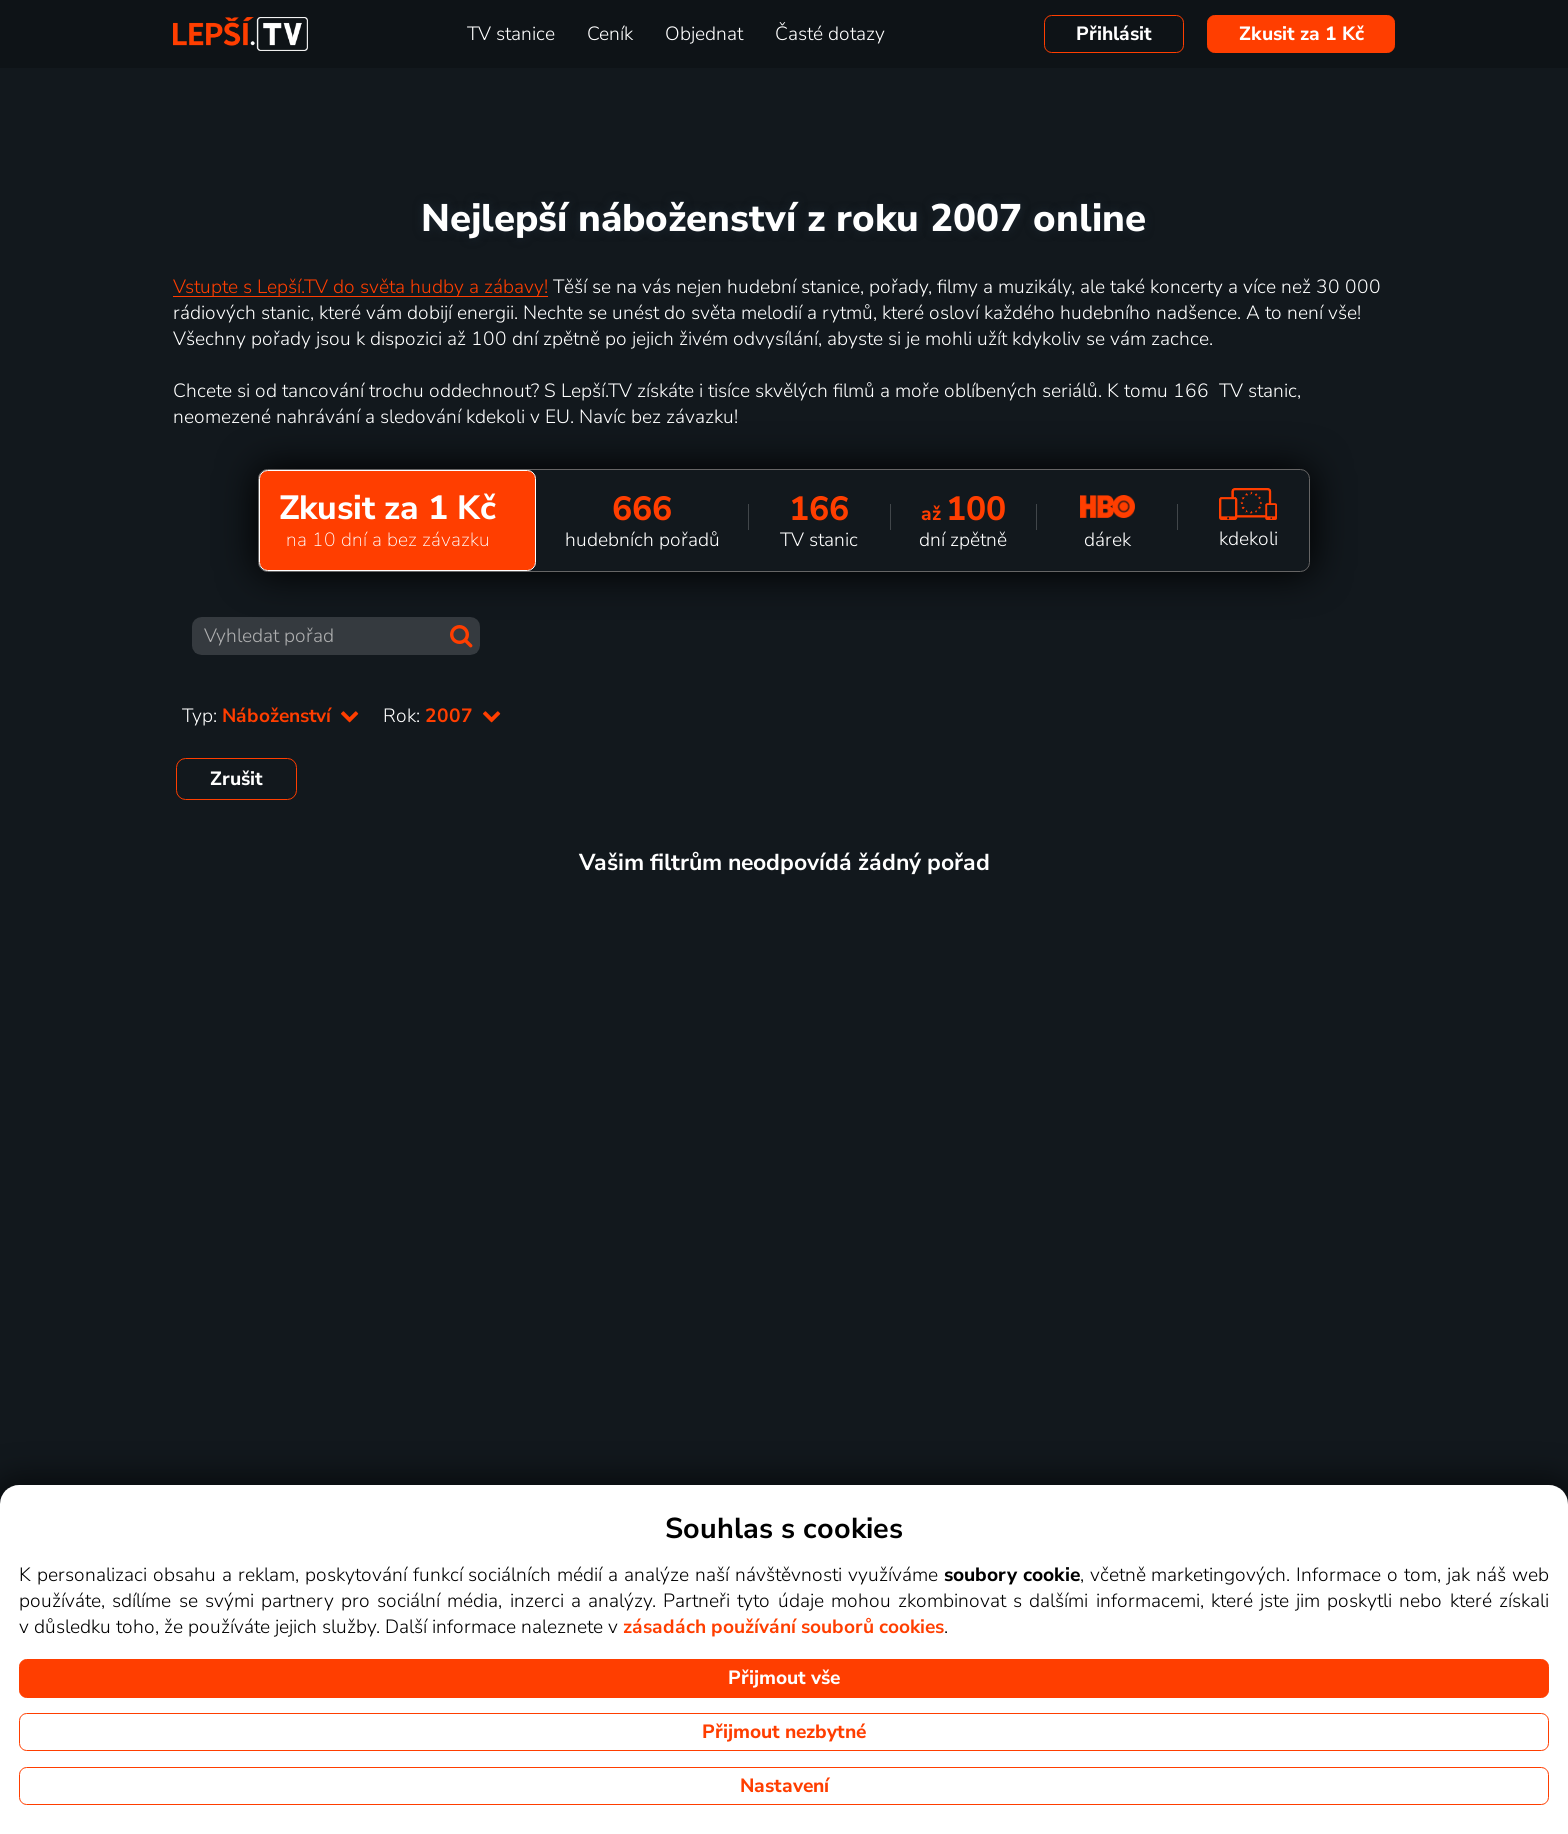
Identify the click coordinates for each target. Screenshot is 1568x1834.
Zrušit (236, 779)
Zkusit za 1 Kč (1301, 34)
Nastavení (784, 1786)
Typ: (270, 716)
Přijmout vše (784, 1678)
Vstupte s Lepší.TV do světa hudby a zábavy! (360, 287)
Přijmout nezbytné (784, 1732)
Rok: (442, 716)
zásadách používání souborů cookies (783, 1627)
